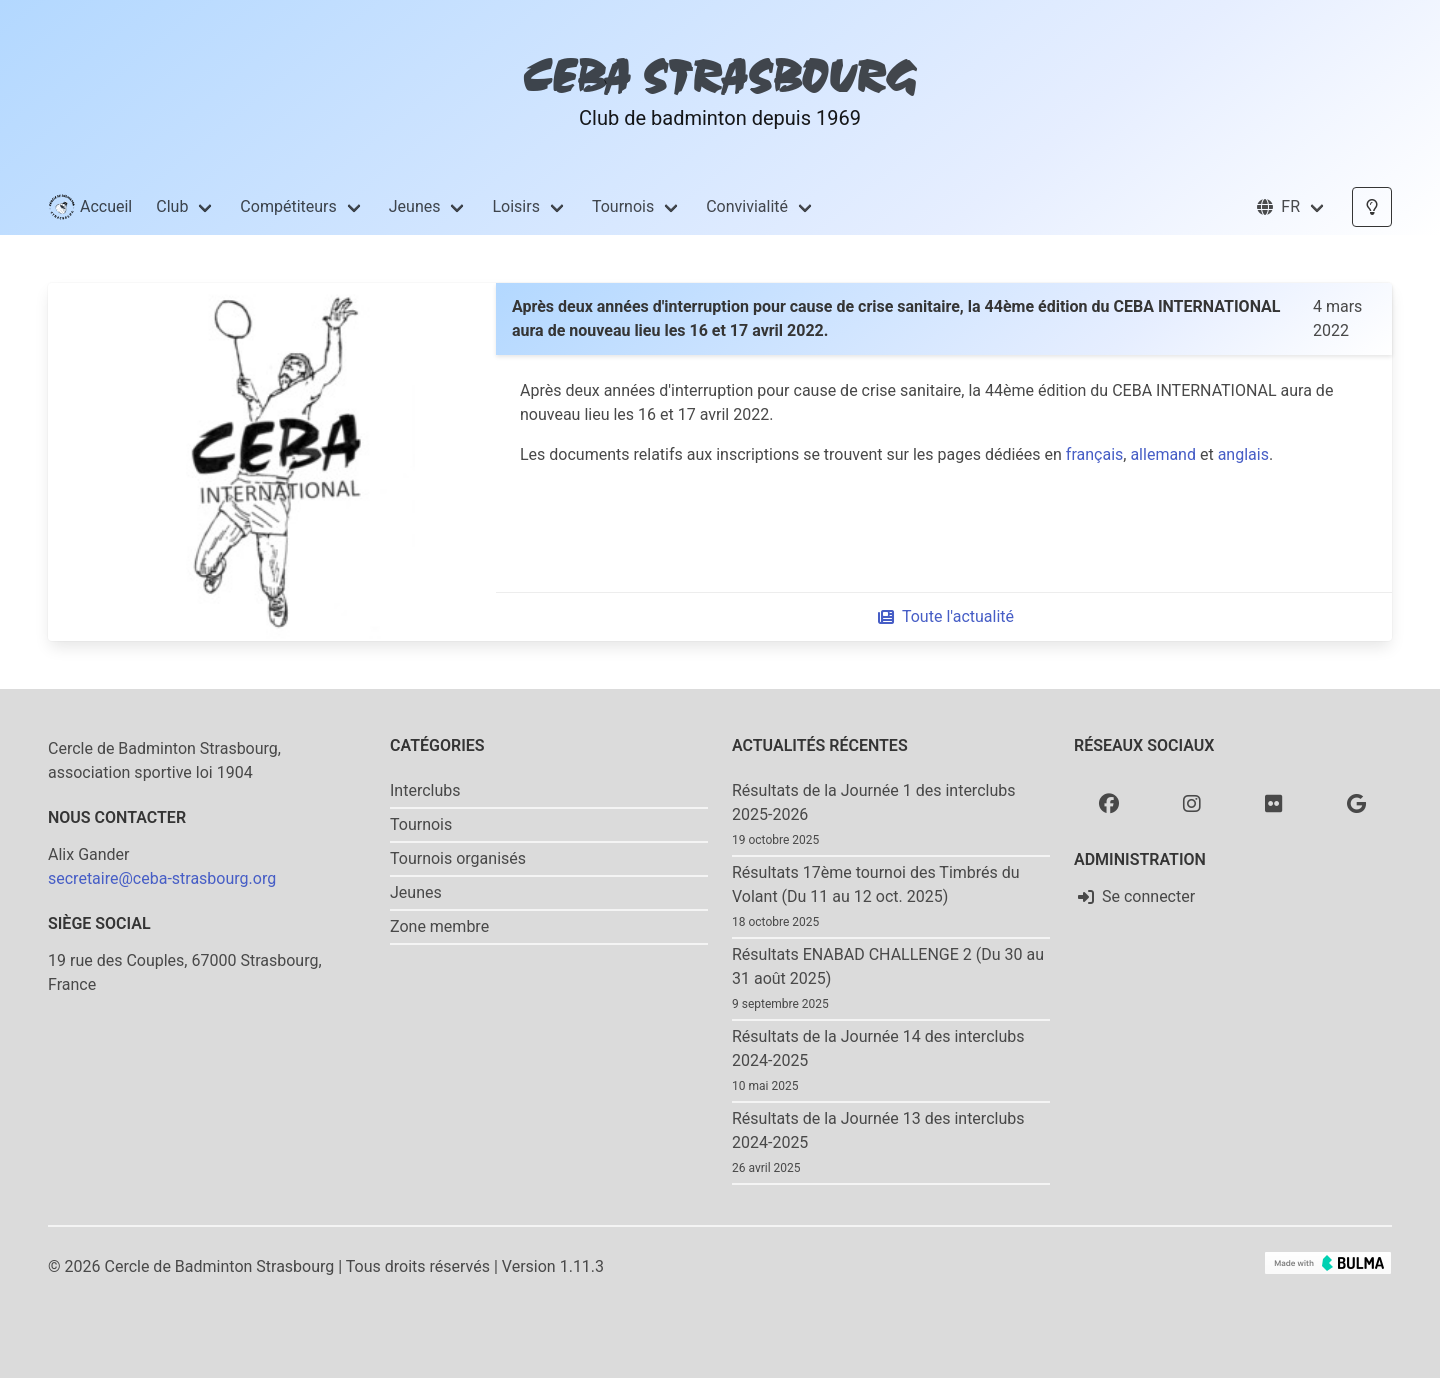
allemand (1163, 454)
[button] (1290, 207)
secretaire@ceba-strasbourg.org (162, 878)
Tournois (623, 206)
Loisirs (515, 206)
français (1094, 454)
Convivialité (747, 206)
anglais (1243, 454)
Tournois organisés (458, 858)
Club (172, 206)
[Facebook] (1109, 803)
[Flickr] (1274, 803)
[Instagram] (1192, 803)
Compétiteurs (288, 206)
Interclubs (425, 790)
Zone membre (439, 926)
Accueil (90, 207)
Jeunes (415, 206)
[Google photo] (1357, 803)
